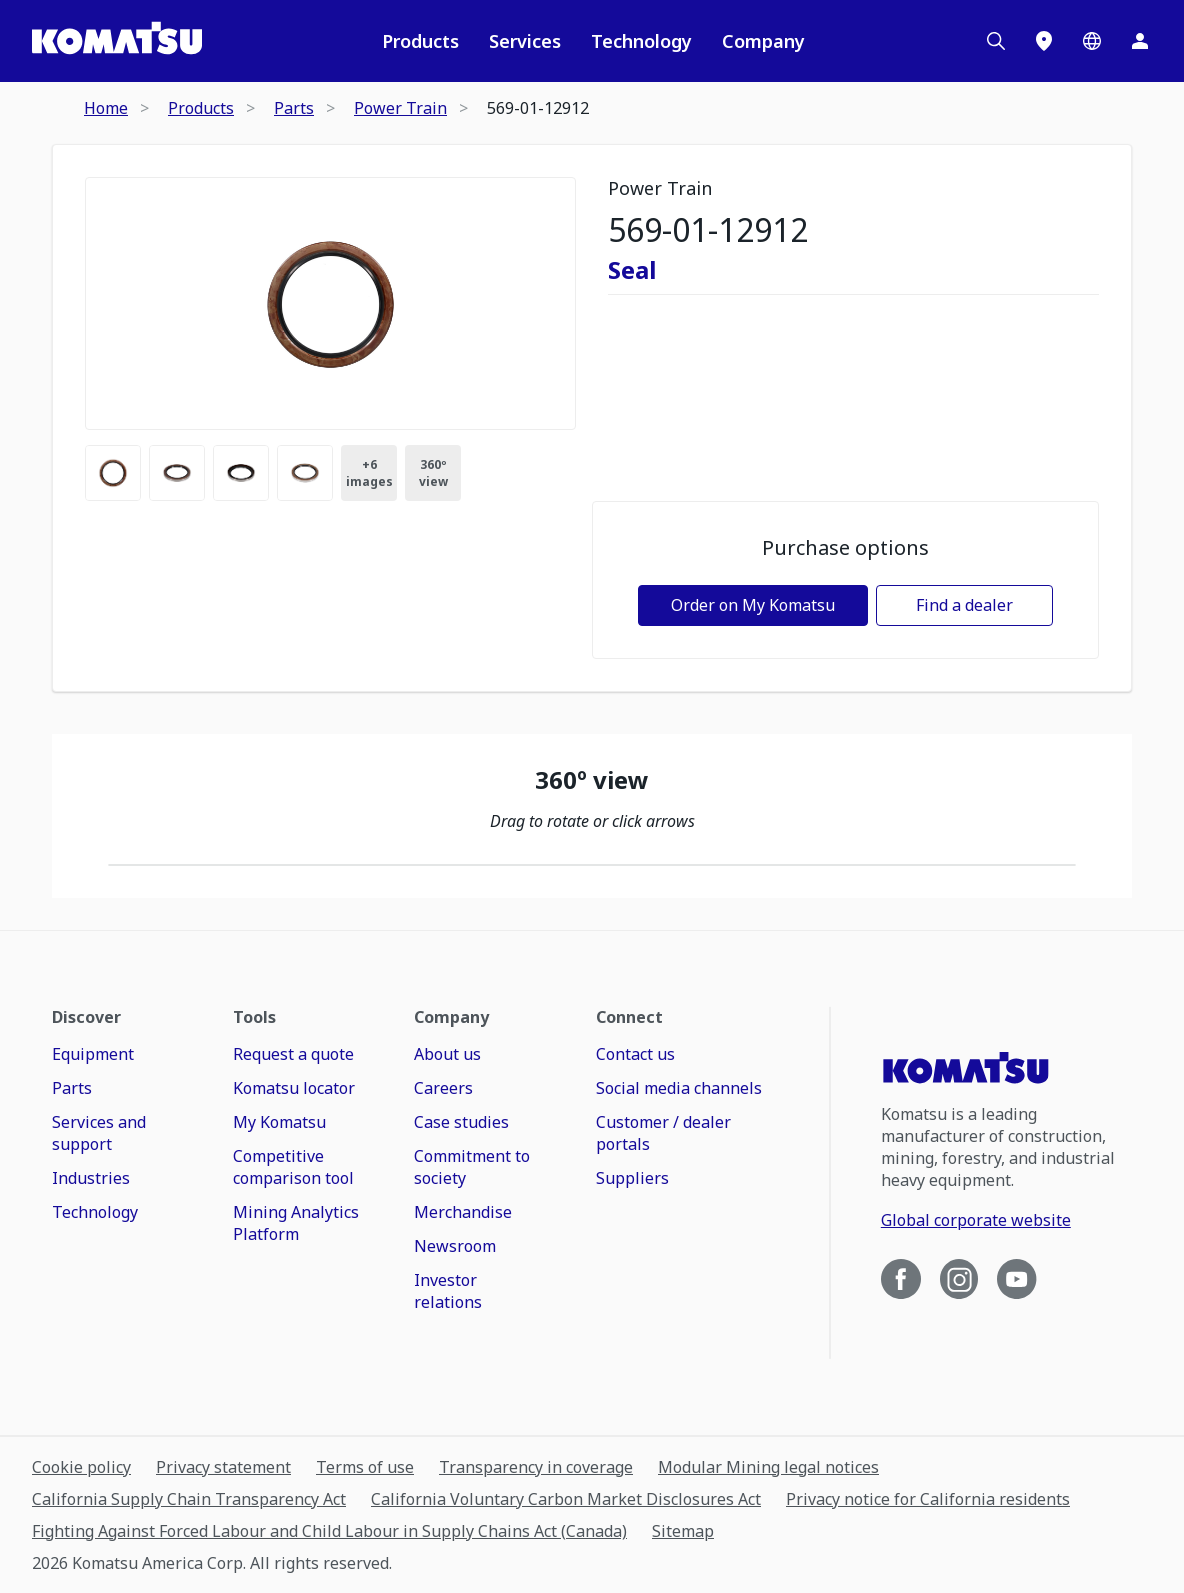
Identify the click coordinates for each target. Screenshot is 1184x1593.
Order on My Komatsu (753, 605)
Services (525, 41)
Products (420, 41)
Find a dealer (964, 605)
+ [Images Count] (369, 473)
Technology (641, 41)
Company (763, 41)
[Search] (996, 41)
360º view (433, 473)
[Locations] (1044, 41)
